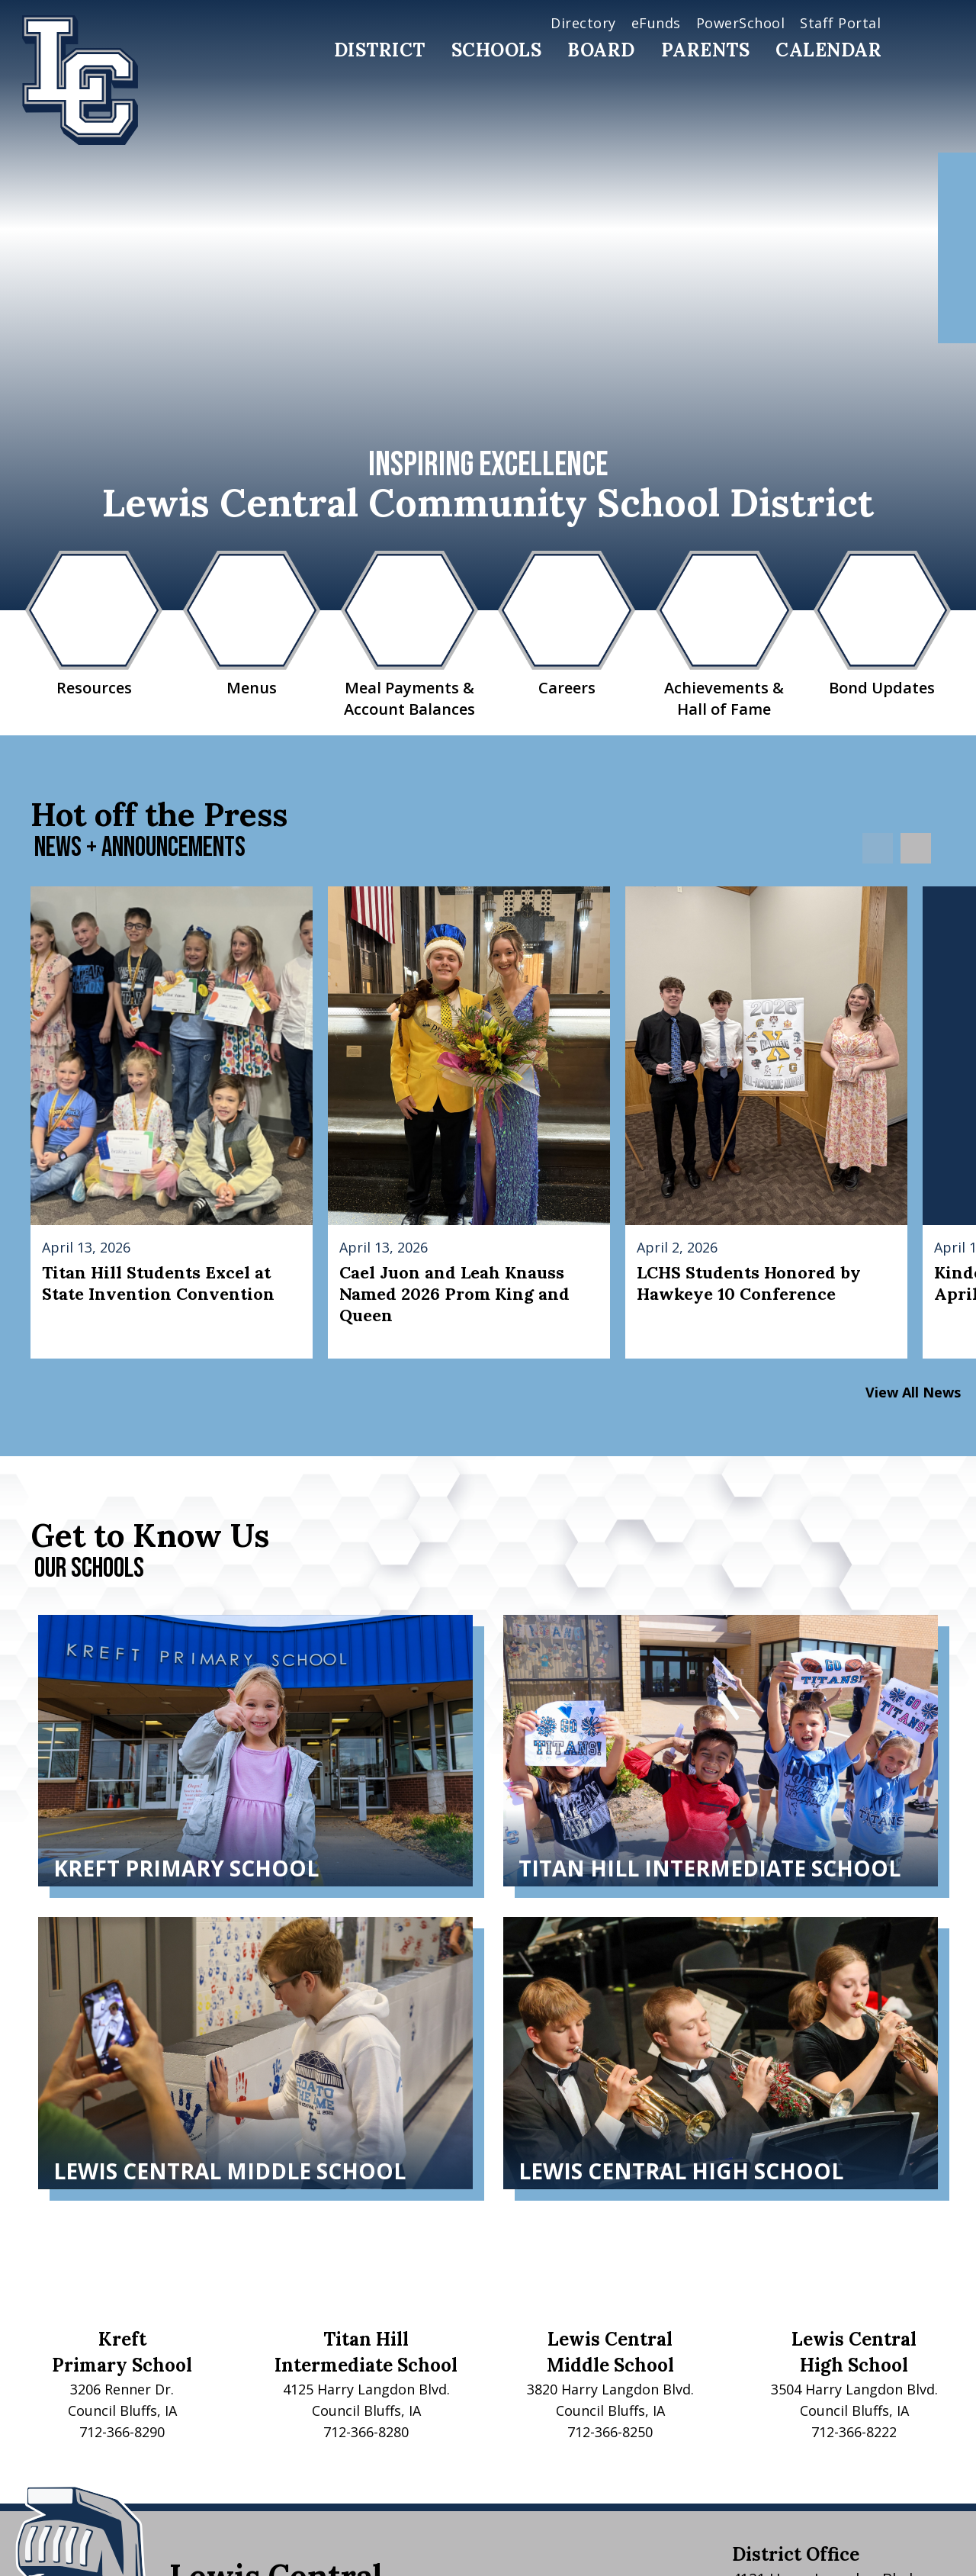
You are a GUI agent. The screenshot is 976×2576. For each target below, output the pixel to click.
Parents (705, 50)
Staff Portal (840, 23)
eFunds (656, 23)
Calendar (828, 50)
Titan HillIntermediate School (366, 2352)
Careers (566, 624)
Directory (583, 23)
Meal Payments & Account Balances (409, 635)
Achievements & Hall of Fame (724, 635)
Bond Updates (882, 624)
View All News (913, 1392)
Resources (93, 624)
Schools (496, 50)
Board (601, 50)
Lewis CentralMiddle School (610, 2352)
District (379, 50)
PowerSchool (740, 23)
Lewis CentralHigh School (854, 2352)
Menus (251, 624)
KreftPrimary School (122, 2352)
